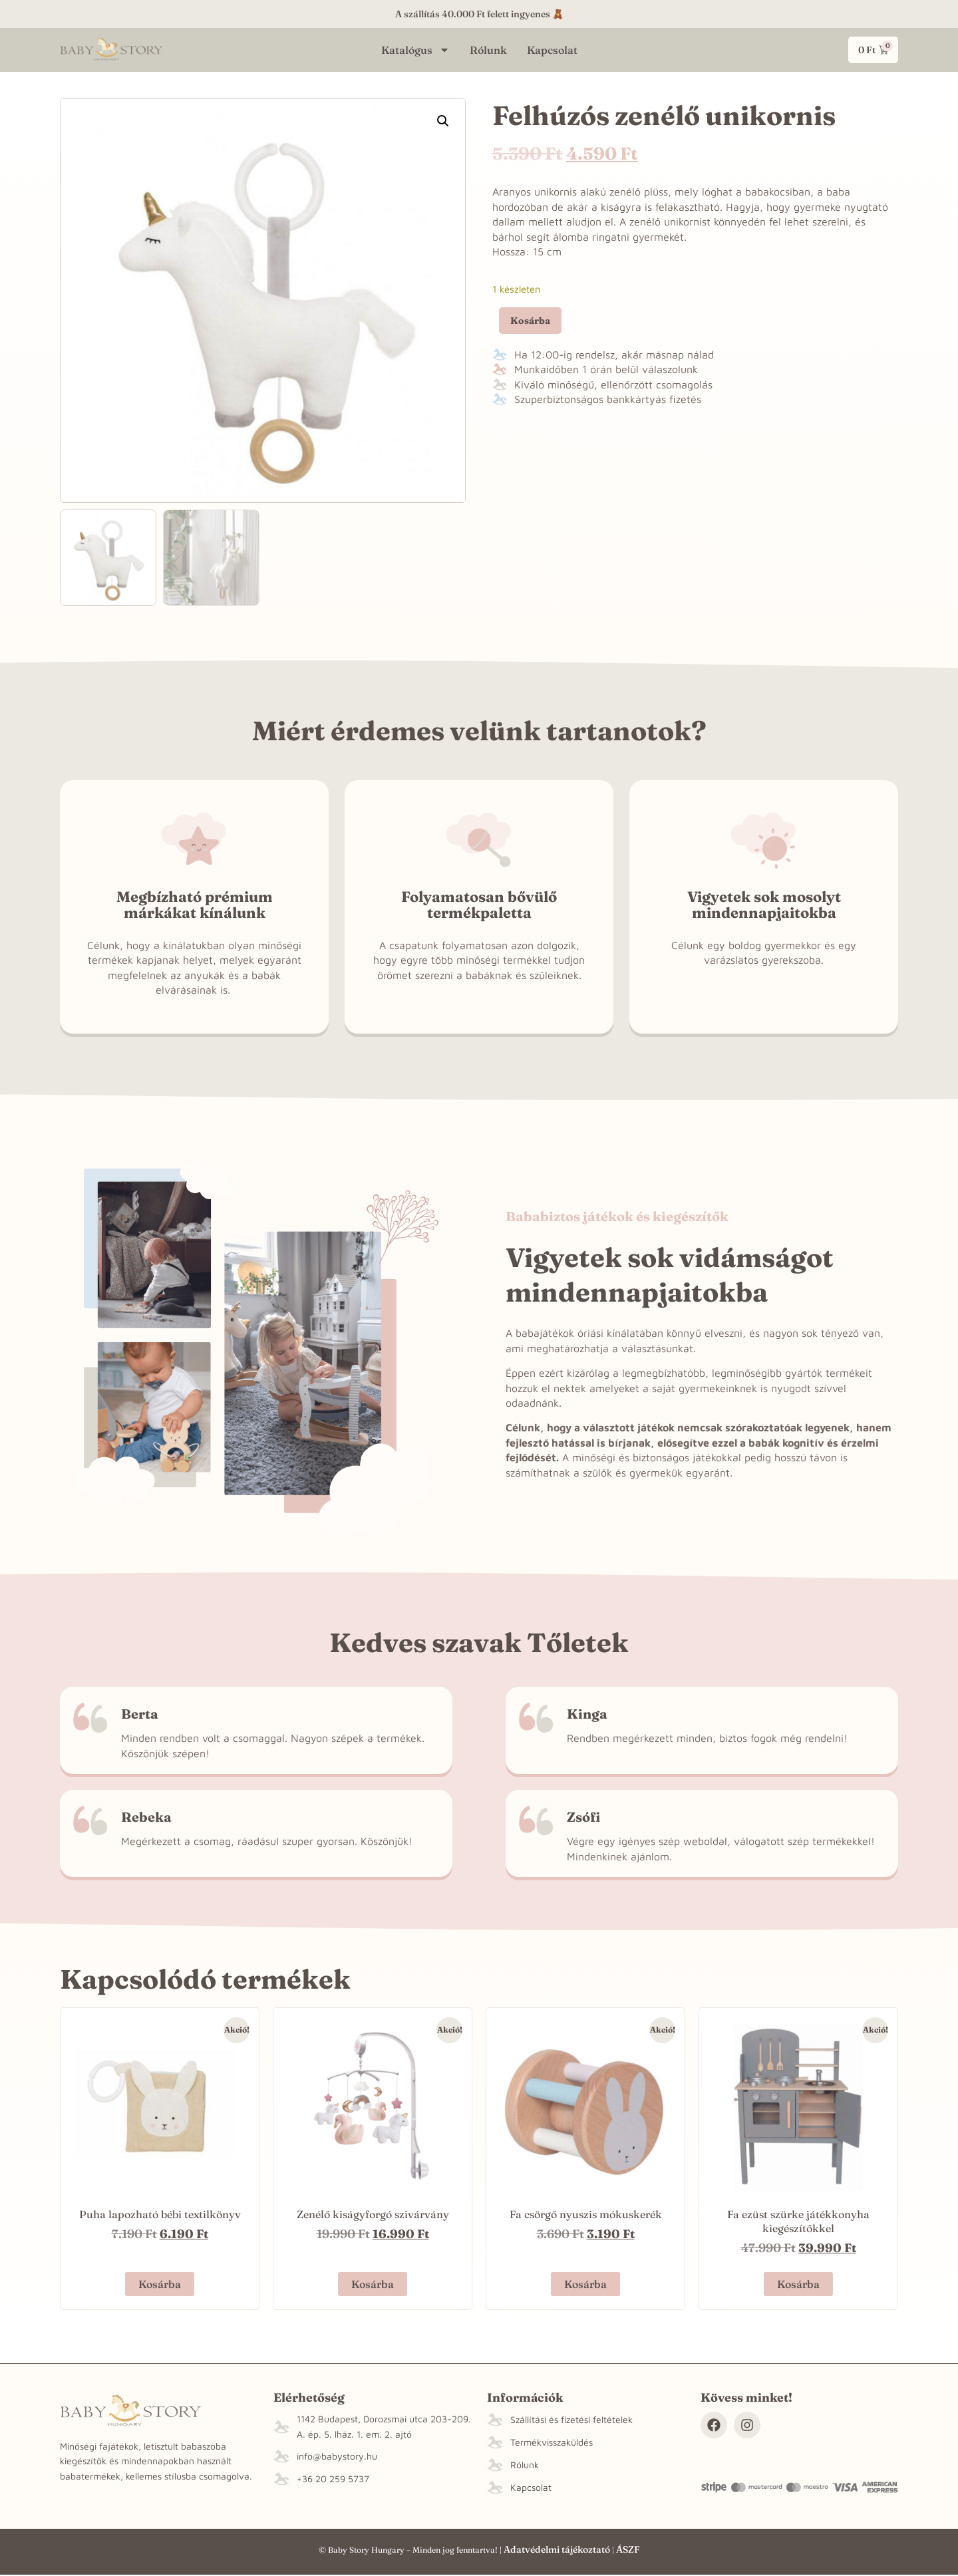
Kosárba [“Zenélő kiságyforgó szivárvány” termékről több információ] (372, 2284)
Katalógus (415, 50)
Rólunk (488, 50)
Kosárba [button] (159, 2284)
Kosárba (530, 321)
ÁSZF (627, 2549)
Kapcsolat (552, 50)
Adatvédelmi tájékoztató (557, 2549)
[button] (443, 121)
